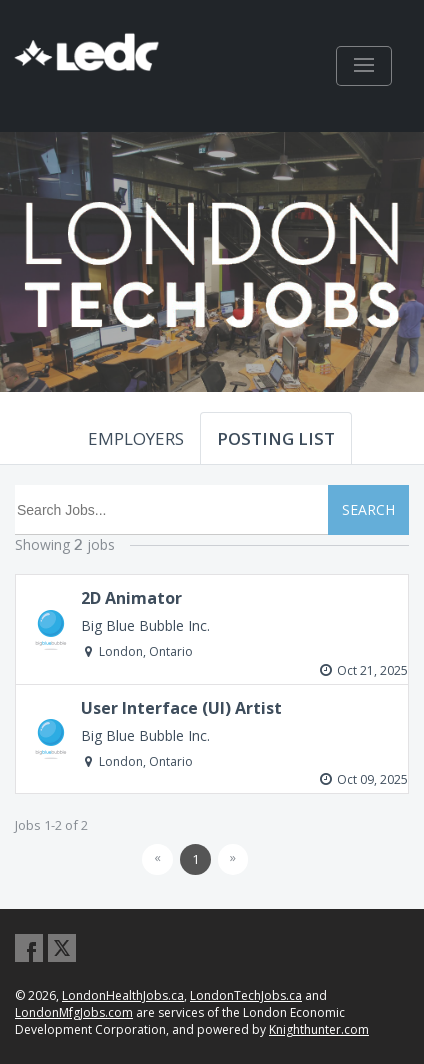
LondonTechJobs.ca (246, 995)
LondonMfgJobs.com (74, 1012)
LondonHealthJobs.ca (123, 995)
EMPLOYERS (136, 438)
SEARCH (368, 509)
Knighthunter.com (319, 1029)
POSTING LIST (276, 438)
